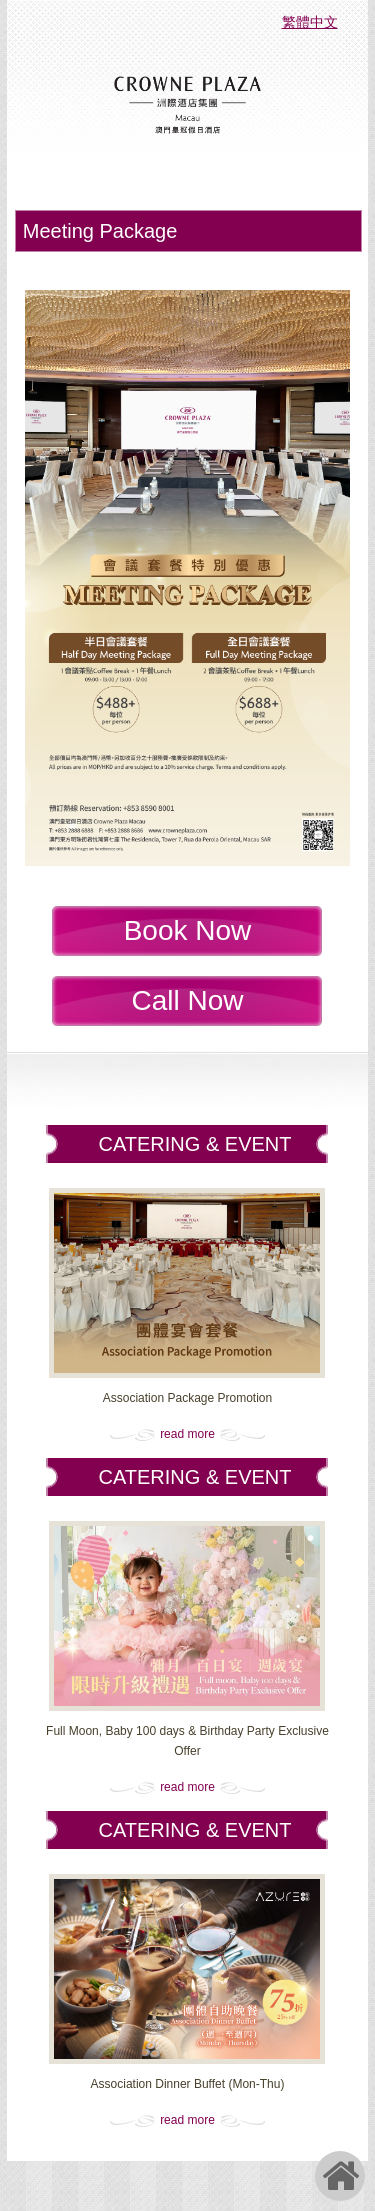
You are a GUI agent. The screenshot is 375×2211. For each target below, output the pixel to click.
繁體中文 (310, 22)
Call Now (187, 1000)
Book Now (188, 930)
